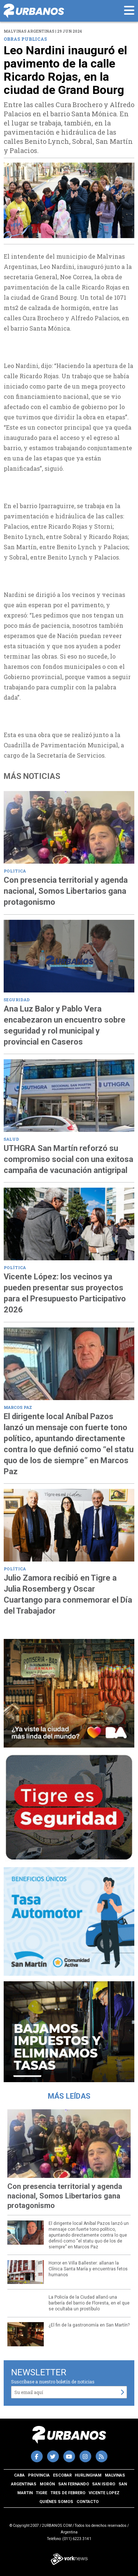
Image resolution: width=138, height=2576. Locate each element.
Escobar (62, 2475)
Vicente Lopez (104, 2493)
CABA (19, 2475)
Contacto (88, 2501)
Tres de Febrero (67, 2493)
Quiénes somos (56, 2501)
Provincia (39, 2475)
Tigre (41, 2493)
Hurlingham (88, 2475)
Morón (47, 2484)
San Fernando (73, 2484)
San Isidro (103, 2484)
